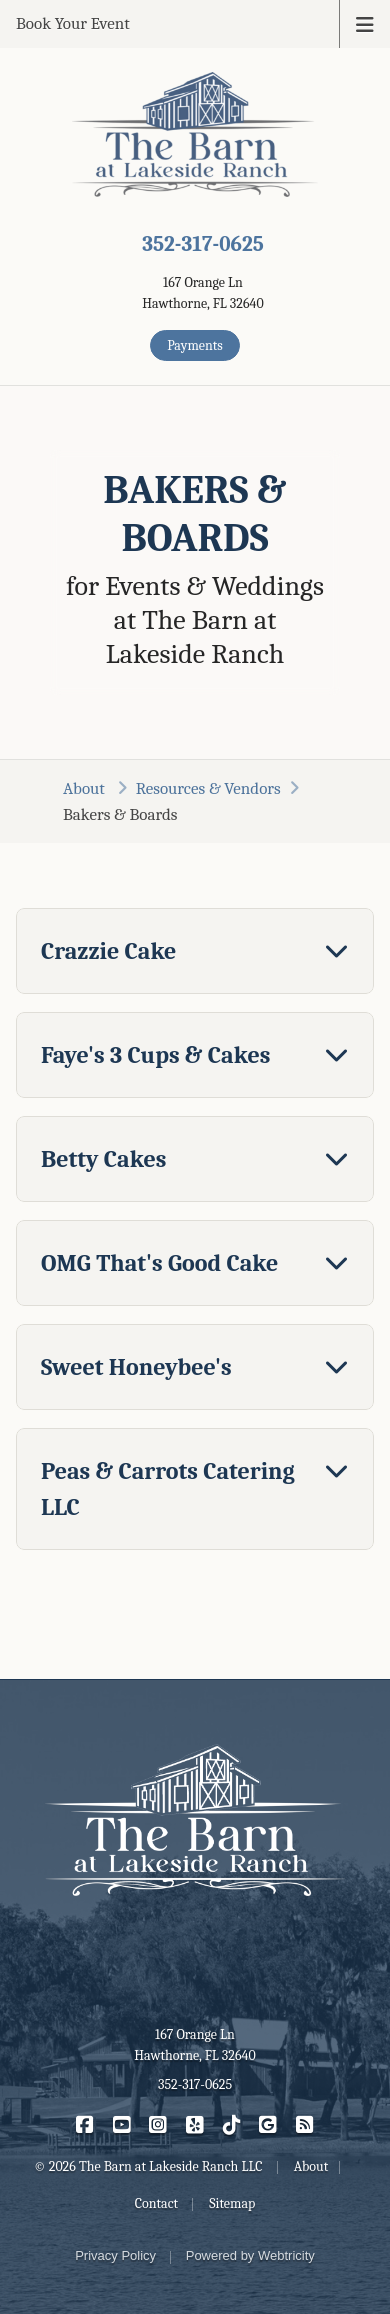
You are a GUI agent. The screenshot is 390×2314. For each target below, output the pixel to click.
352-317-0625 (203, 244)
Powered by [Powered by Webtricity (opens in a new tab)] (250, 2255)
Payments (195, 345)
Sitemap (232, 2203)
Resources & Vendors (208, 788)
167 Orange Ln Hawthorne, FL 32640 (194, 2045)
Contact (156, 2203)
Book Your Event (73, 23)
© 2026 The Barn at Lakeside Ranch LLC (148, 2166)
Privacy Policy (115, 2255)
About (86, 788)
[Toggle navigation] (365, 23)
